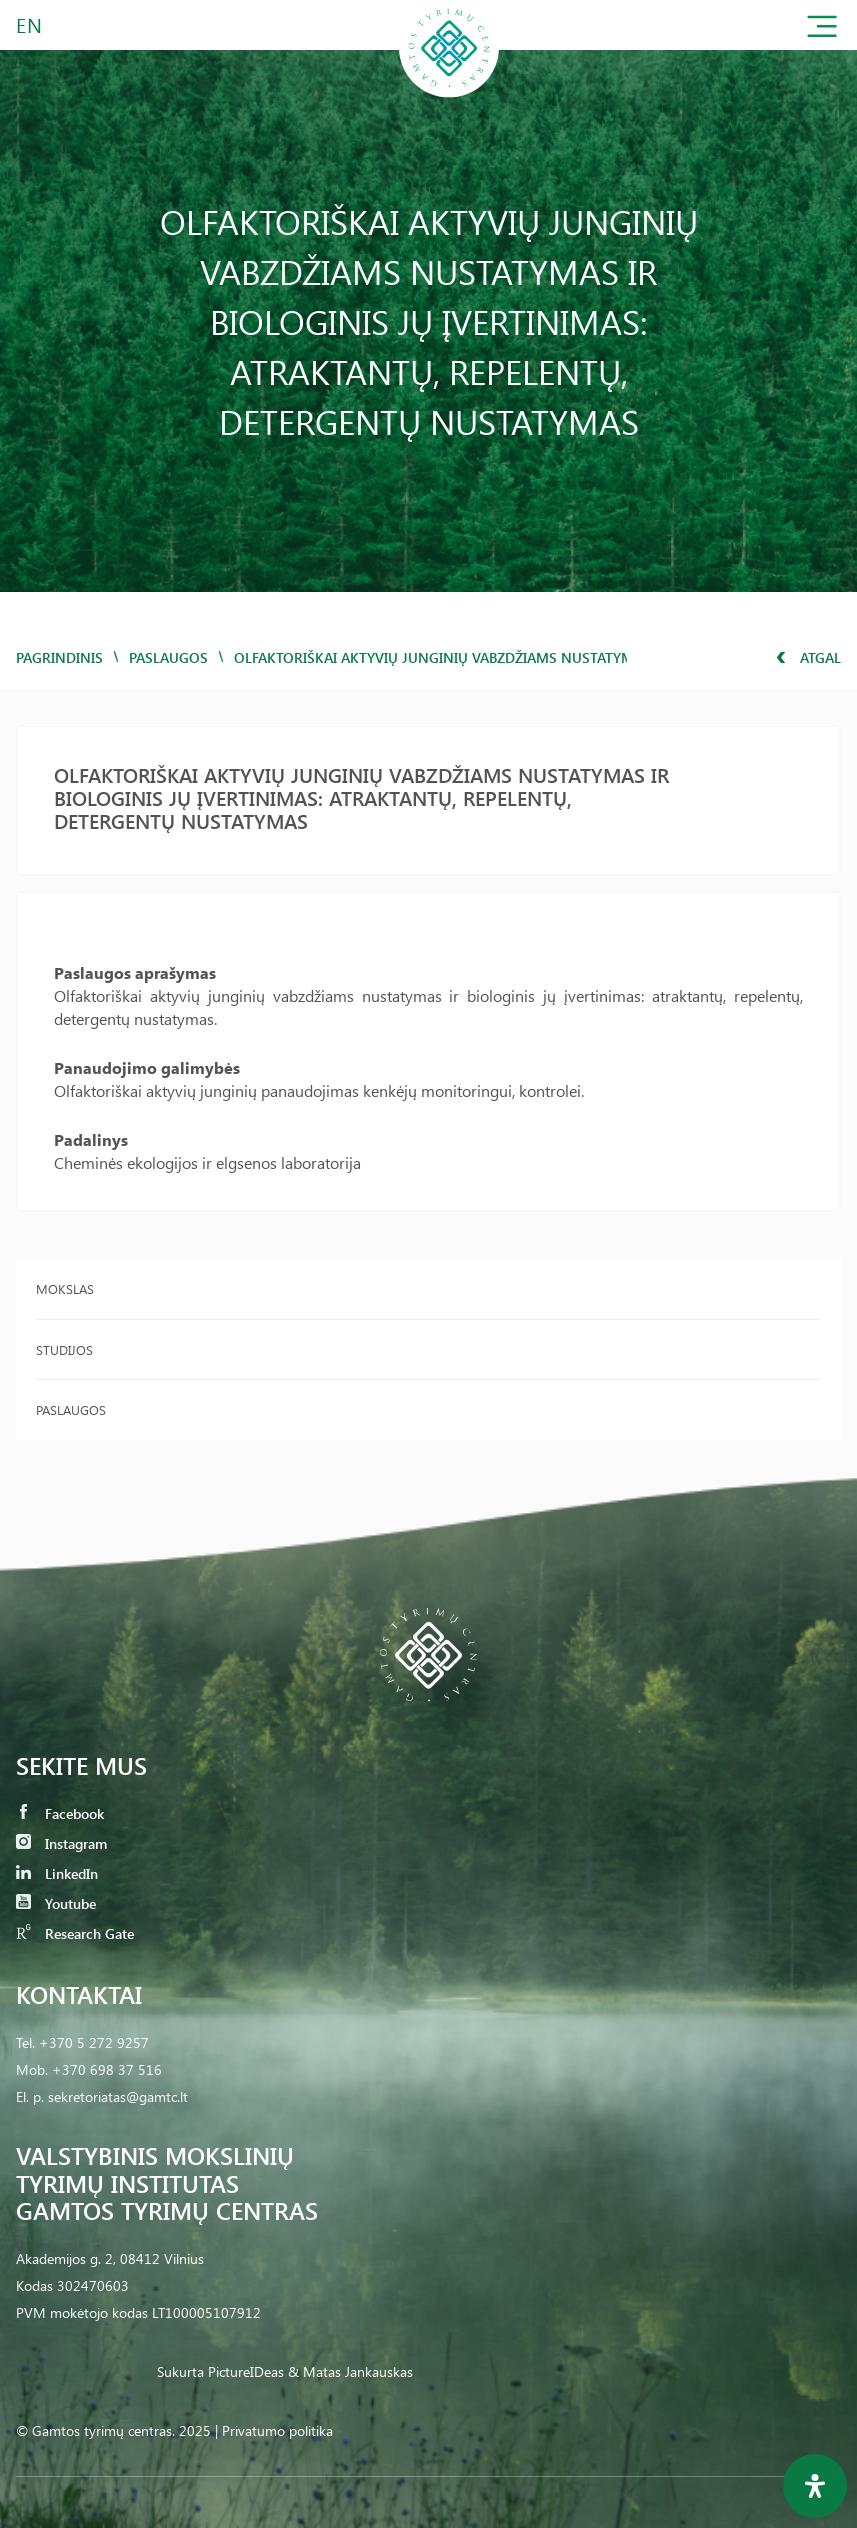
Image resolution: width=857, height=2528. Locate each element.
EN (30, 24)
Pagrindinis (59, 657)
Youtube (56, 1903)
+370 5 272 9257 (94, 2042)
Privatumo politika (277, 2430)
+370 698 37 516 (107, 2069)
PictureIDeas (246, 2371)
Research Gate (75, 1933)
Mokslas (65, 1288)
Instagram (61, 1843)
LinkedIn (57, 1873)
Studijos (64, 1349)
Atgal (808, 657)
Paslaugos (168, 657)
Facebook (60, 1813)
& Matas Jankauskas (350, 2371)
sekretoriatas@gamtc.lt (118, 2096)
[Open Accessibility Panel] (815, 2486)
